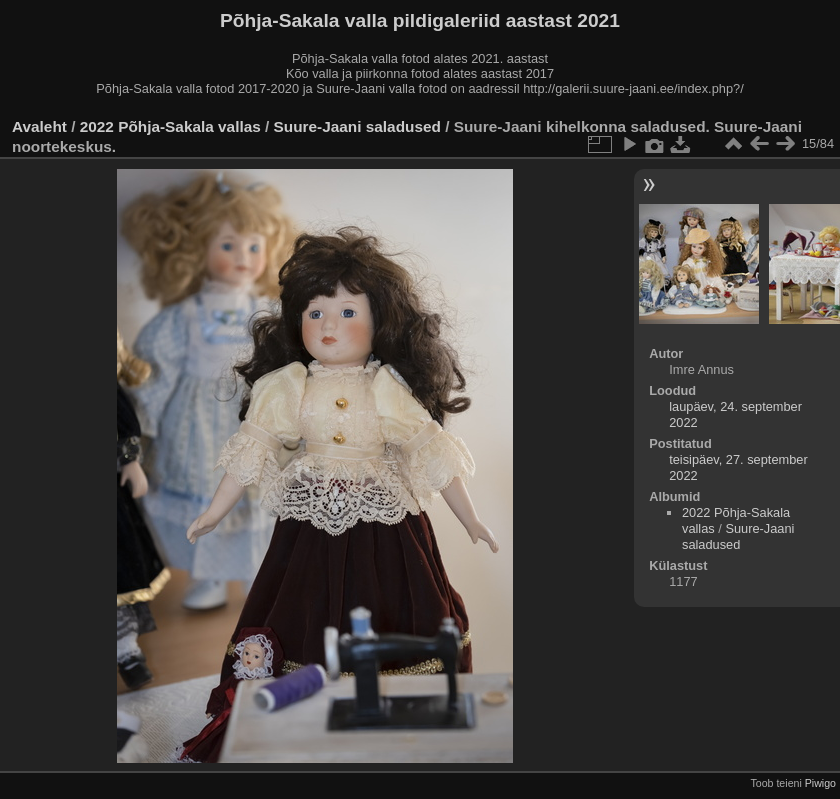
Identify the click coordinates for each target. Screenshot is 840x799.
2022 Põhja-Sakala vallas (170, 126)
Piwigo (820, 783)
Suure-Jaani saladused (357, 126)
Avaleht (39, 126)
